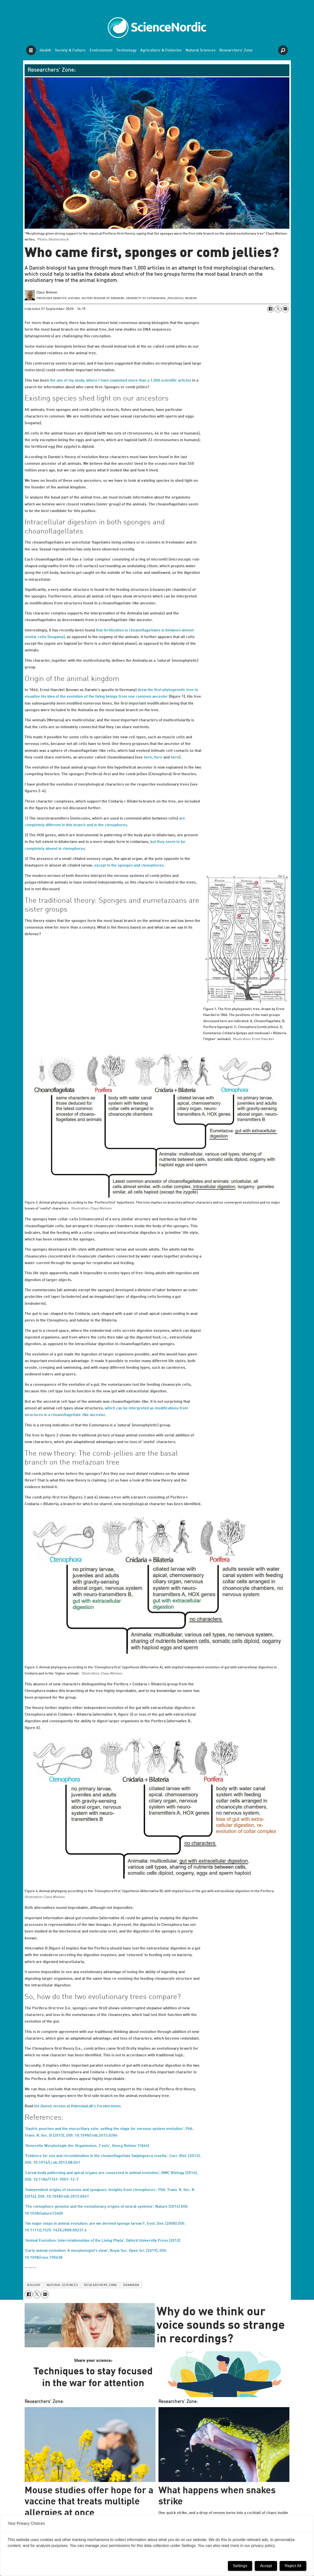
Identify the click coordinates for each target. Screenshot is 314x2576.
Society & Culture (70, 50)
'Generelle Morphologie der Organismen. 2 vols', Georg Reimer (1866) (87, 2146)
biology (34, 2285)
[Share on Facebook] (270, 309)
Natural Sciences (201, 50)
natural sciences (62, 2285)
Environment (101, 50)
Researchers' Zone (236, 50)
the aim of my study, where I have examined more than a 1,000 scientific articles (120, 381)
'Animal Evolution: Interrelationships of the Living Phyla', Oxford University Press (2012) (102, 2241)
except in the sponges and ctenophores (129, 866)
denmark (131, 2285)
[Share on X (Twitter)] (277, 309)
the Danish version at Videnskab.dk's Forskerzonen (77, 2106)
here (148, 757)
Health (45, 50)
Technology (126, 50)
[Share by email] (285, 309)
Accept (266, 2566)
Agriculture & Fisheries (161, 50)
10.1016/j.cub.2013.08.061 (56, 2163)
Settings (240, 2566)
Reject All (293, 2566)
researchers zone (100, 2285)
